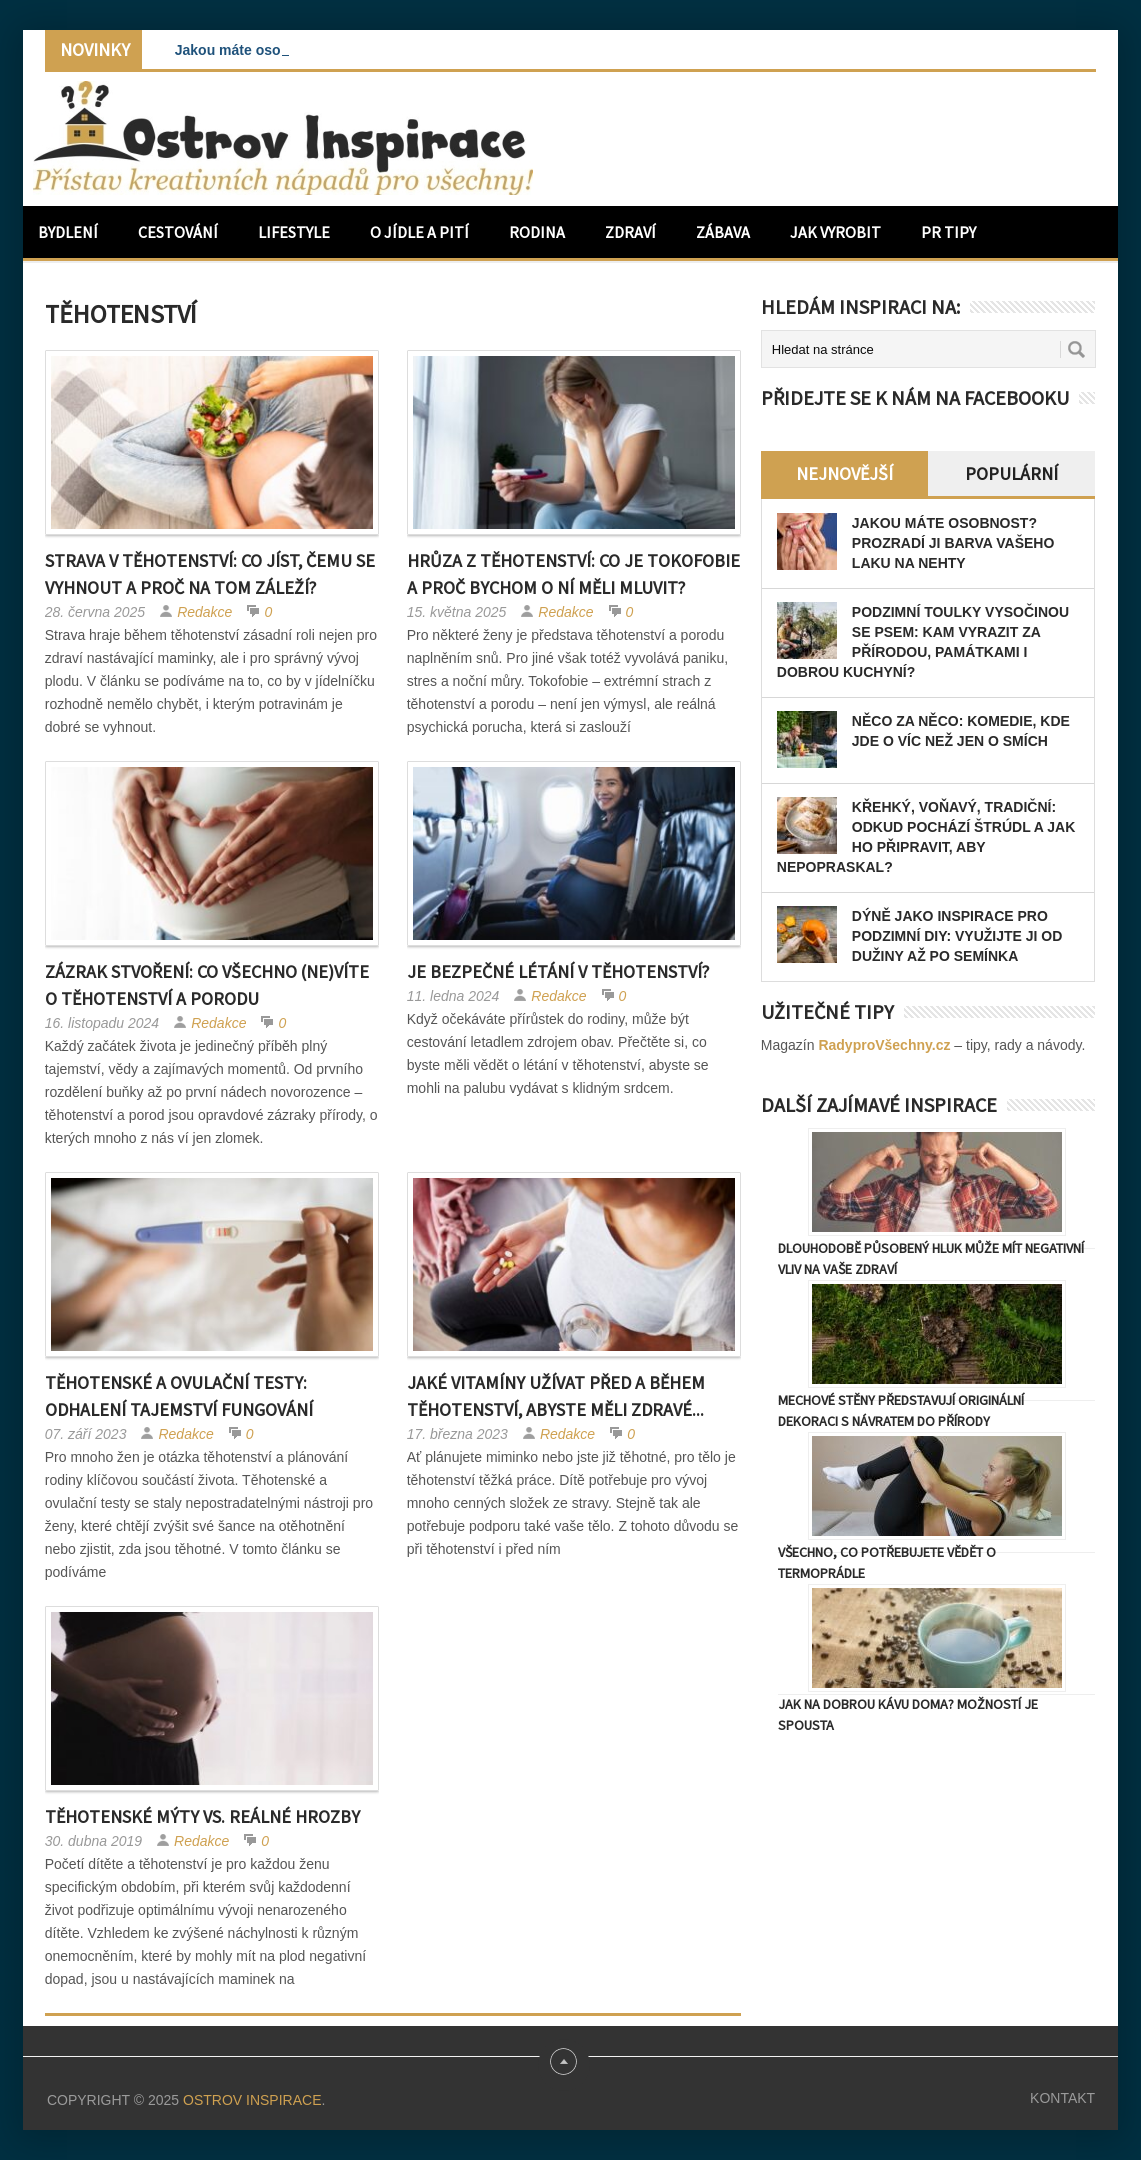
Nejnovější (844, 473)
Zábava (723, 232)
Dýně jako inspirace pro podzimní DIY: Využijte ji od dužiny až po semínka (957, 936)
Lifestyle (294, 232)
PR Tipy (948, 232)
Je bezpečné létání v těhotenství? (558, 971)
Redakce (204, 612)
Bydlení (68, 232)
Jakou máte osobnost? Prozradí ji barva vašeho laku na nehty (953, 543)
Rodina (537, 232)
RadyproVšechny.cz (884, 1045)
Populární (1011, 473)
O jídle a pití (419, 232)
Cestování (178, 232)
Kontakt (1062, 2098)
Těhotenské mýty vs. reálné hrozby (202, 1816)
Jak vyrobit (835, 232)
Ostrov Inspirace (252, 2100)
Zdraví (630, 232)
